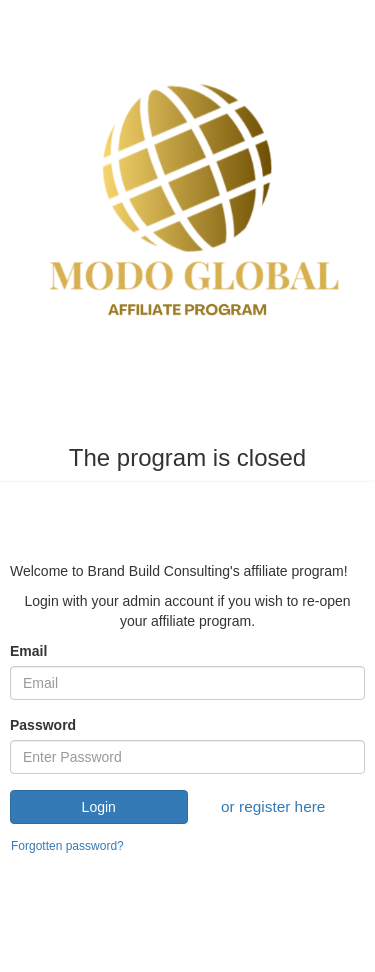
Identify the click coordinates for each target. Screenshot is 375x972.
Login (99, 807)
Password (43, 725)
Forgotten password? (67, 846)
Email (28, 651)
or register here (273, 806)
